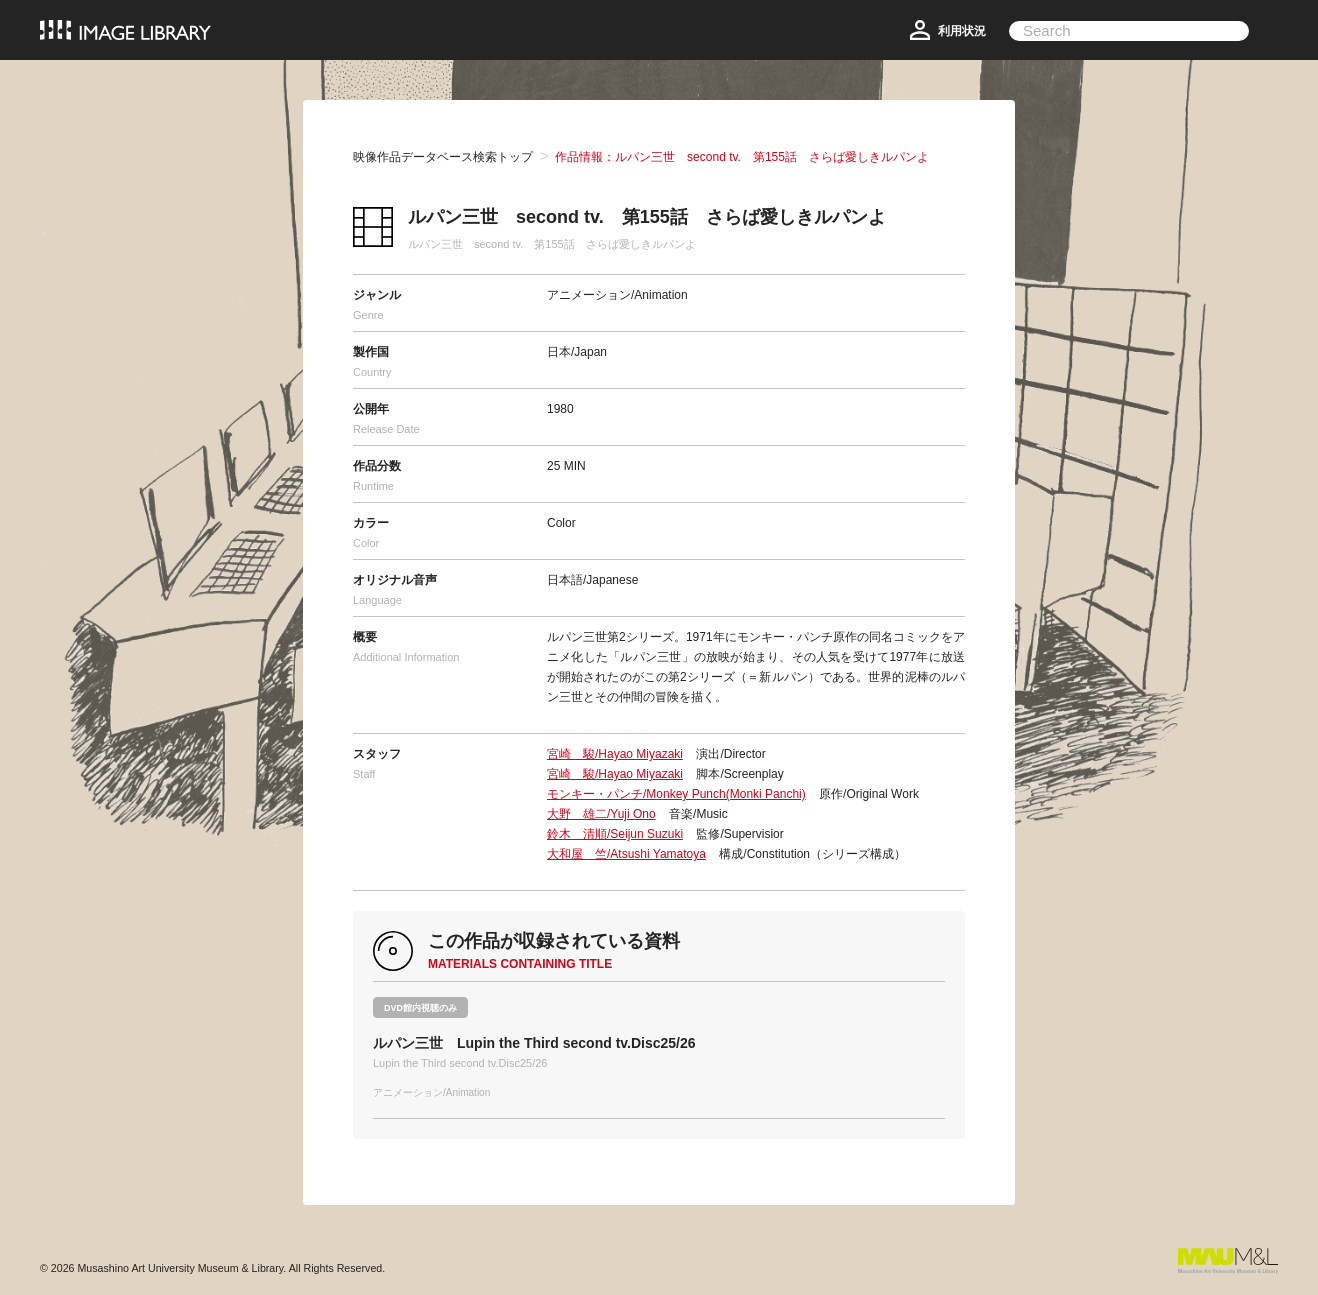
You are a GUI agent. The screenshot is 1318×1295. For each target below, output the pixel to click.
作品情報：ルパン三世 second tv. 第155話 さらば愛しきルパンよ (742, 157)
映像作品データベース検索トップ (443, 157)
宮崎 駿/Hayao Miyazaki (615, 754)
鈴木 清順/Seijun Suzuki (615, 834)
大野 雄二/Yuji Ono (601, 814)
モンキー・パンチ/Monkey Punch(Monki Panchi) (676, 794)
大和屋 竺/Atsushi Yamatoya (626, 854)
